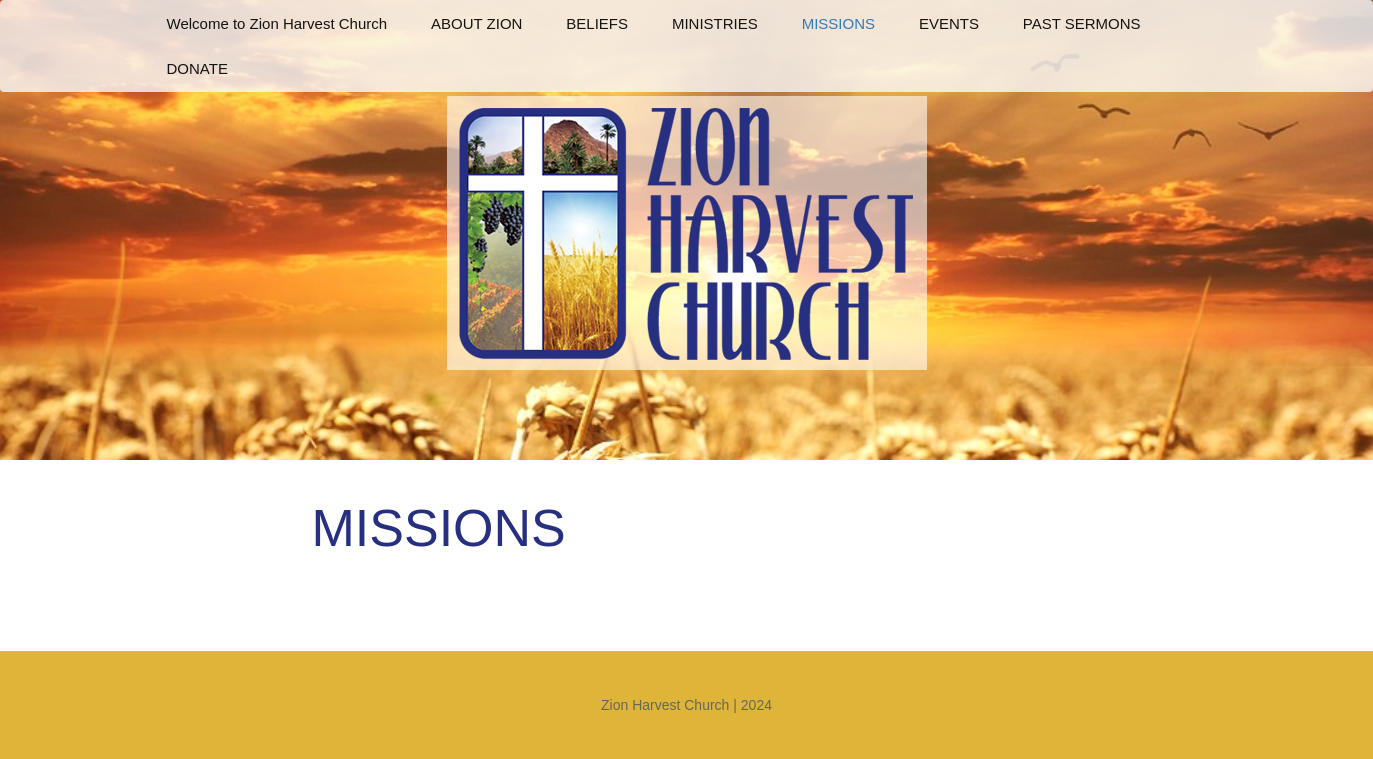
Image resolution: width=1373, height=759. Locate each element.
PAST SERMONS (1082, 23)
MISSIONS (838, 23)
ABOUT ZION (476, 23)
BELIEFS (597, 23)
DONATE (197, 68)
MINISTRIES (715, 23)
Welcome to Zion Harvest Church (277, 23)
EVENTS (949, 23)
